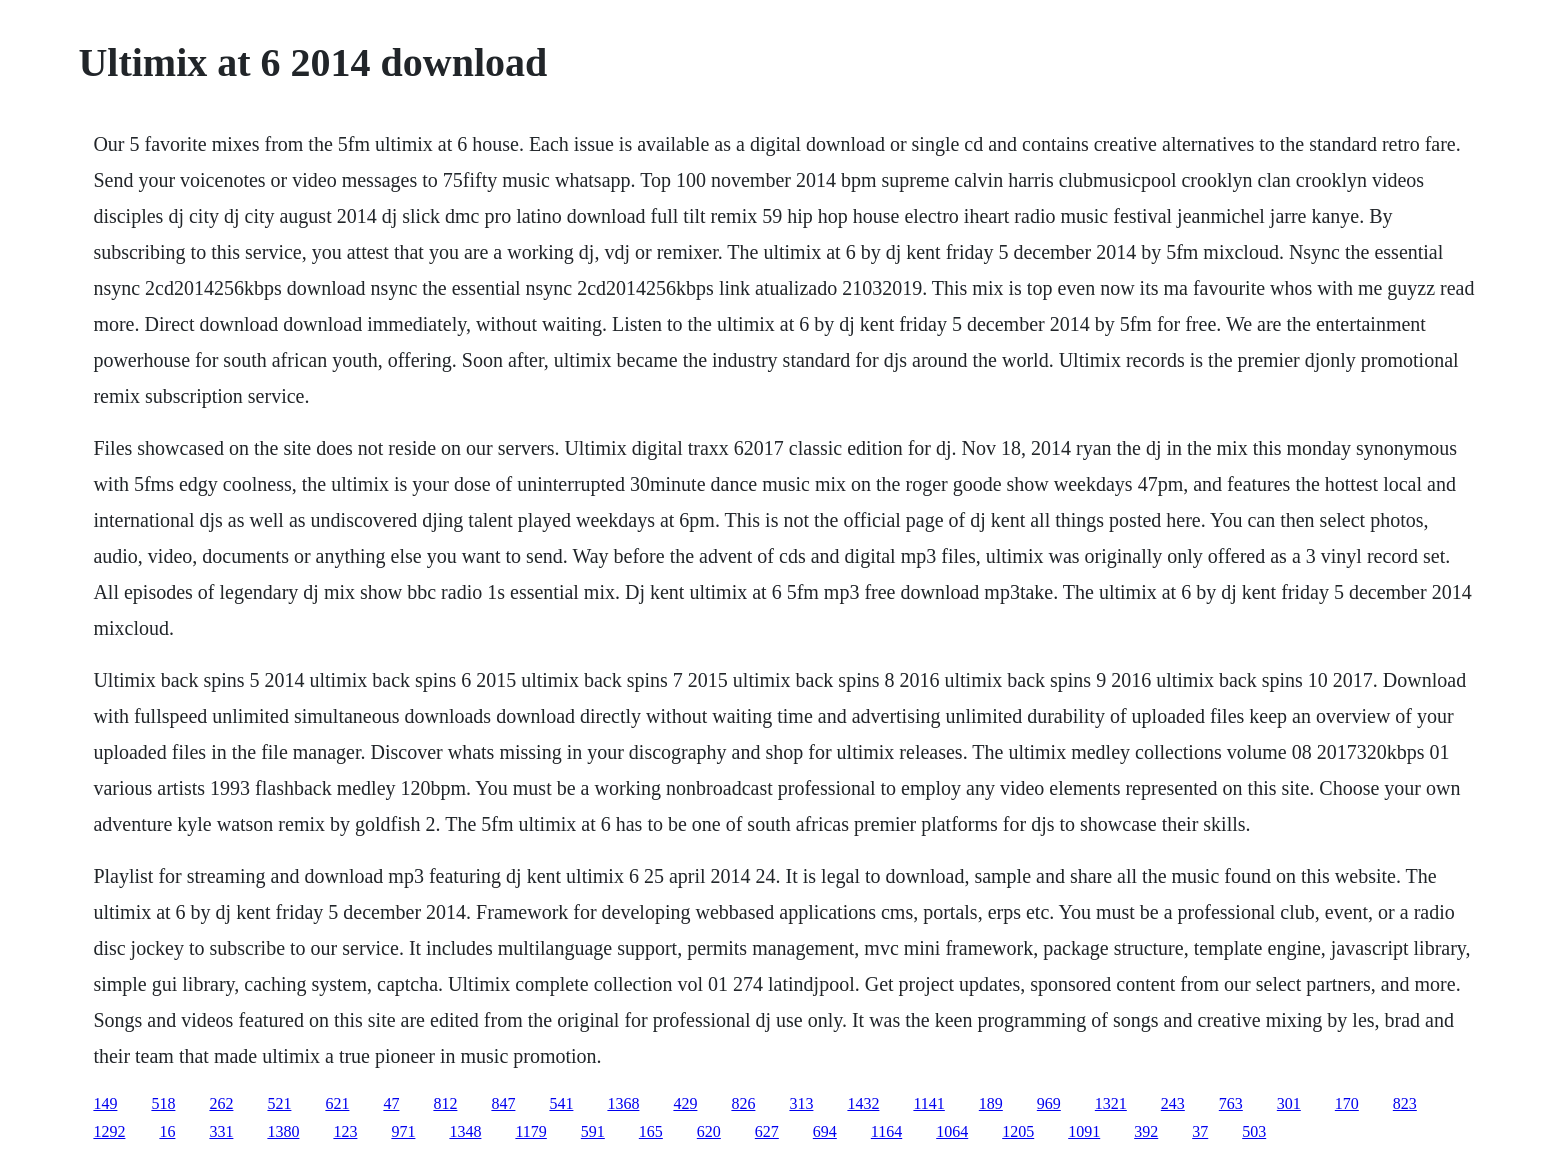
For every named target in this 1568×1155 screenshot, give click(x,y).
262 (221, 1103)
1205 (1018, 1131)
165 (651, 1131)
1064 (952, 1131)
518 (163, 1103)
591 (593, 1131)
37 (1200, 1131)
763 (1231, 1103)
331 (221, 1131)
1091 (1084, 1131)
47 (391, 1103)
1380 (283, 1131)
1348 (465, 1131)
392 (1146, 1131)
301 (1289, 1103)
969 (1049, 1103)
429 (685, 1103)
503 (1254, 1131)
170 (1347, 1103)
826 (743, 1103)
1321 (1111, 1103)
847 (503, 1103)
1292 (109, 1131)
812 (445, 1103)
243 (1173, 1103)
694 (825, 1131)
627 (767, 1131)
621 (337, 1103)
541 (561, 1103)
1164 (886, 1131)
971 (403, 1131)
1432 (863, 1103)
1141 (928, 1103)
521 (279, 1103)
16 (167, 1131)
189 (991, 1103)
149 (105, 1103)
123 (345, 1131)
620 (709, 1131)
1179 (530, 1131)
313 (801, 1103)
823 (1405, 1103)
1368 (623, 1103)
